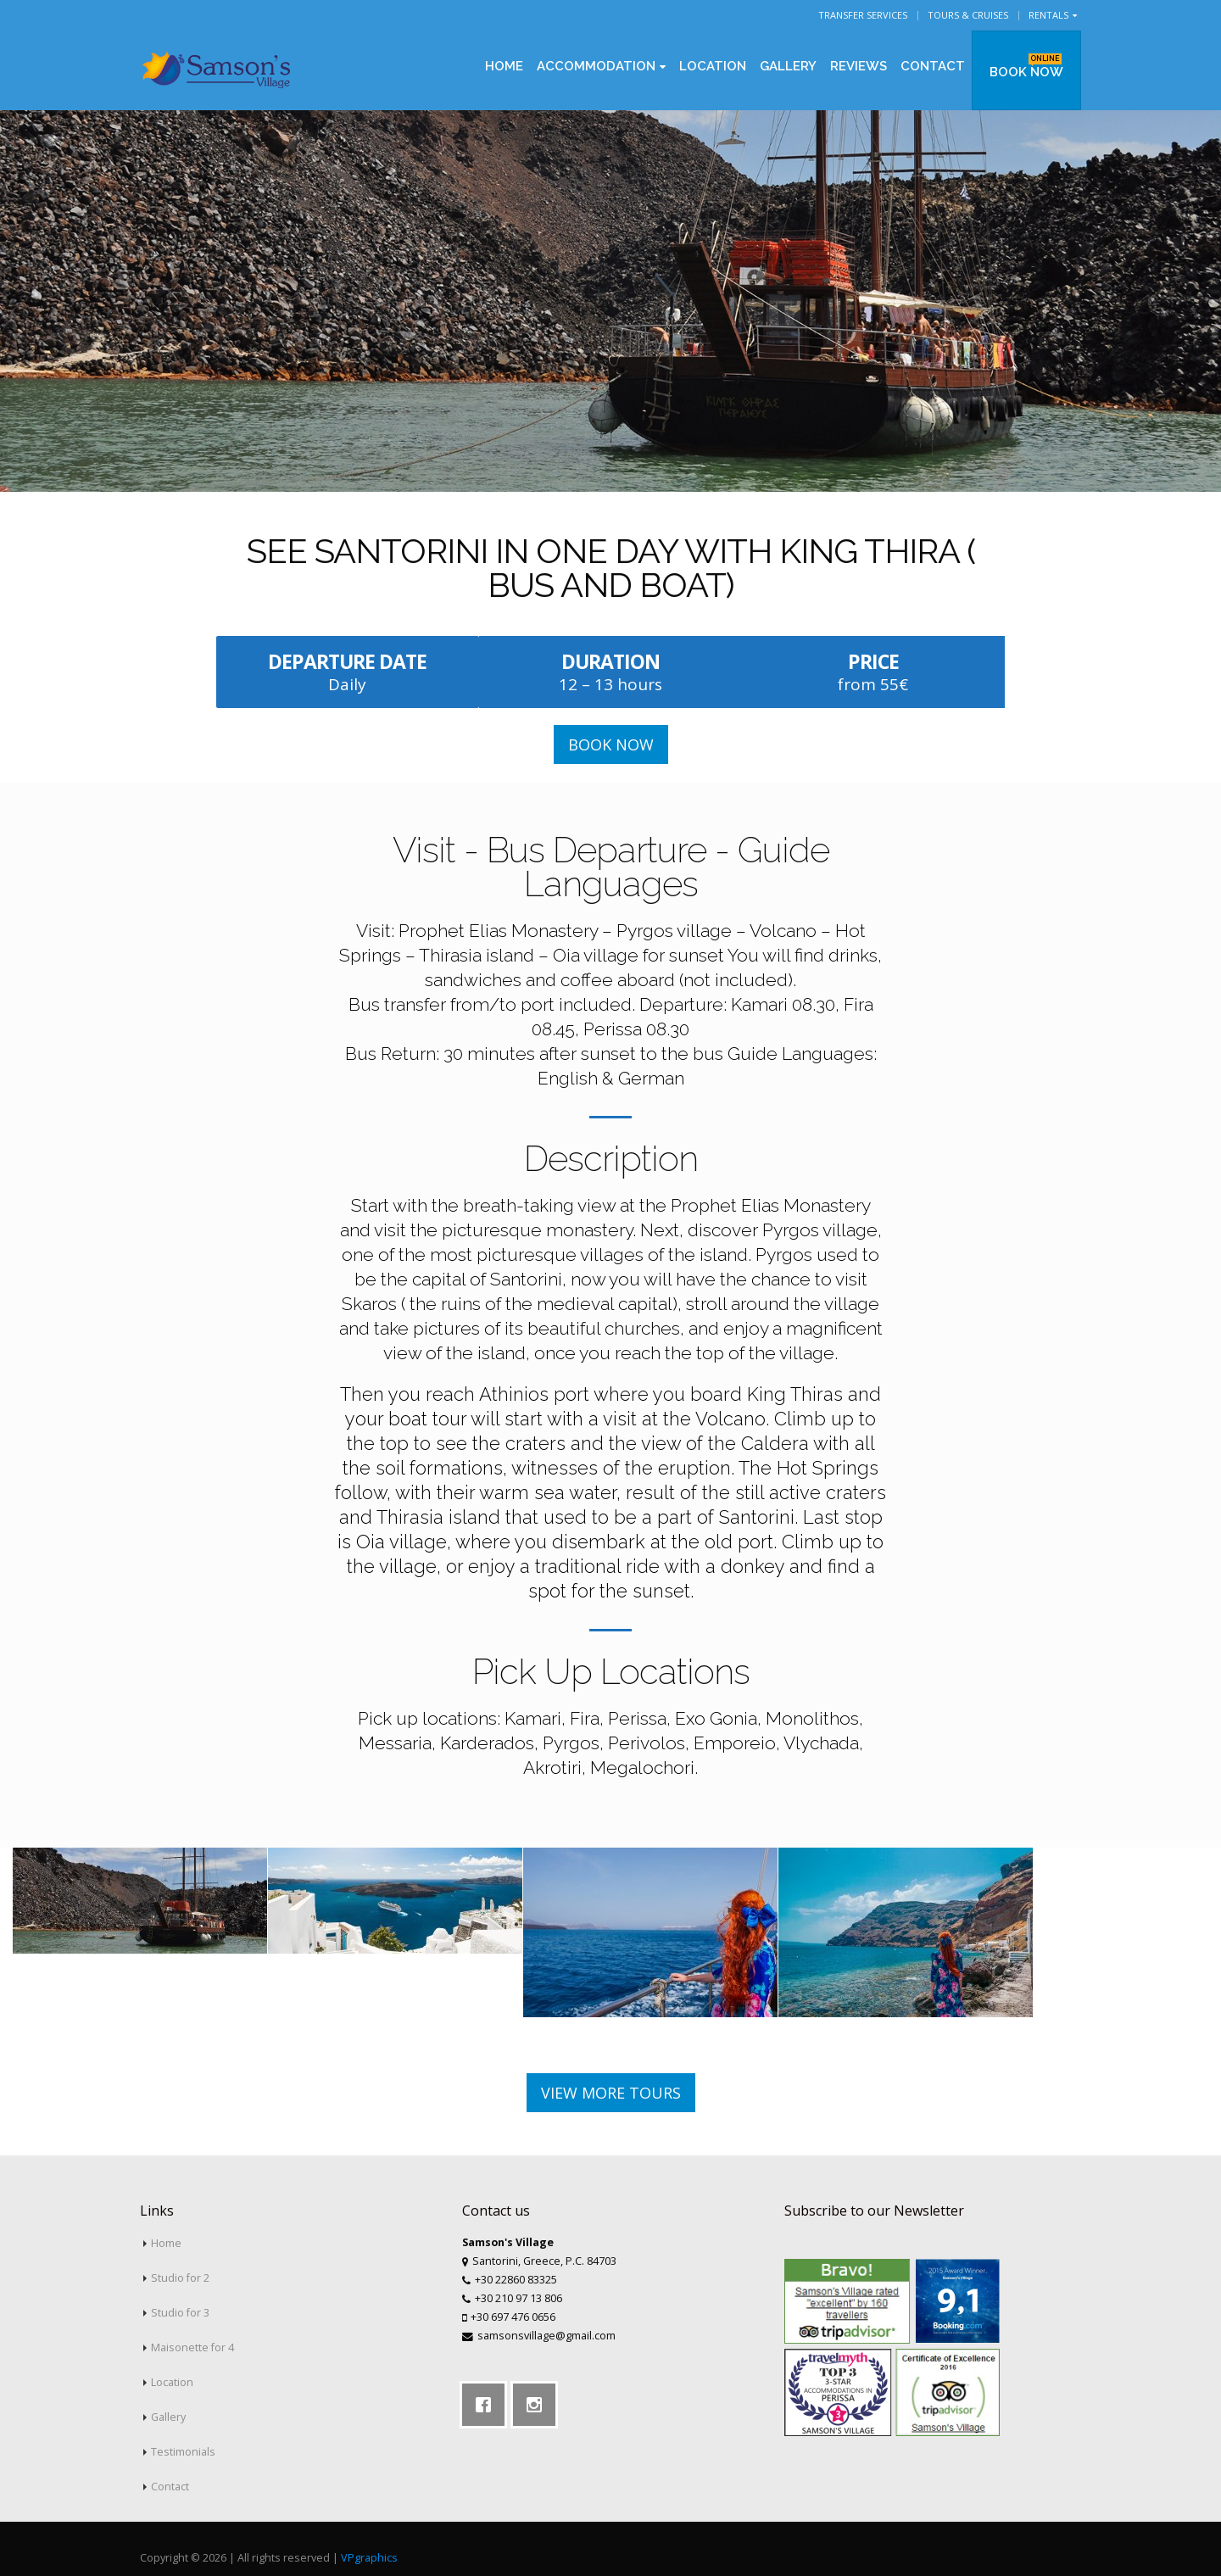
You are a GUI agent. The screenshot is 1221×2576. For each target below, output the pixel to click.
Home (504, 66)
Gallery (788, 66)
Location (712, 66)
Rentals (1048, 14)
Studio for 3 (180, 2313)
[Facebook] (487, 2405)
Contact (932, 66)
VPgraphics (369, 2558)
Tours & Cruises (968, 14)
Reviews (858, 66)
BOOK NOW (1026, 66)
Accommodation (596, 66)
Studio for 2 (180, 2278)
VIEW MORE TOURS (611, 2093)
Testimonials (183, 2452)
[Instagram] (538, 2405)
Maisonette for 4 (192, 2347)
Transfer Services (862, 14)
